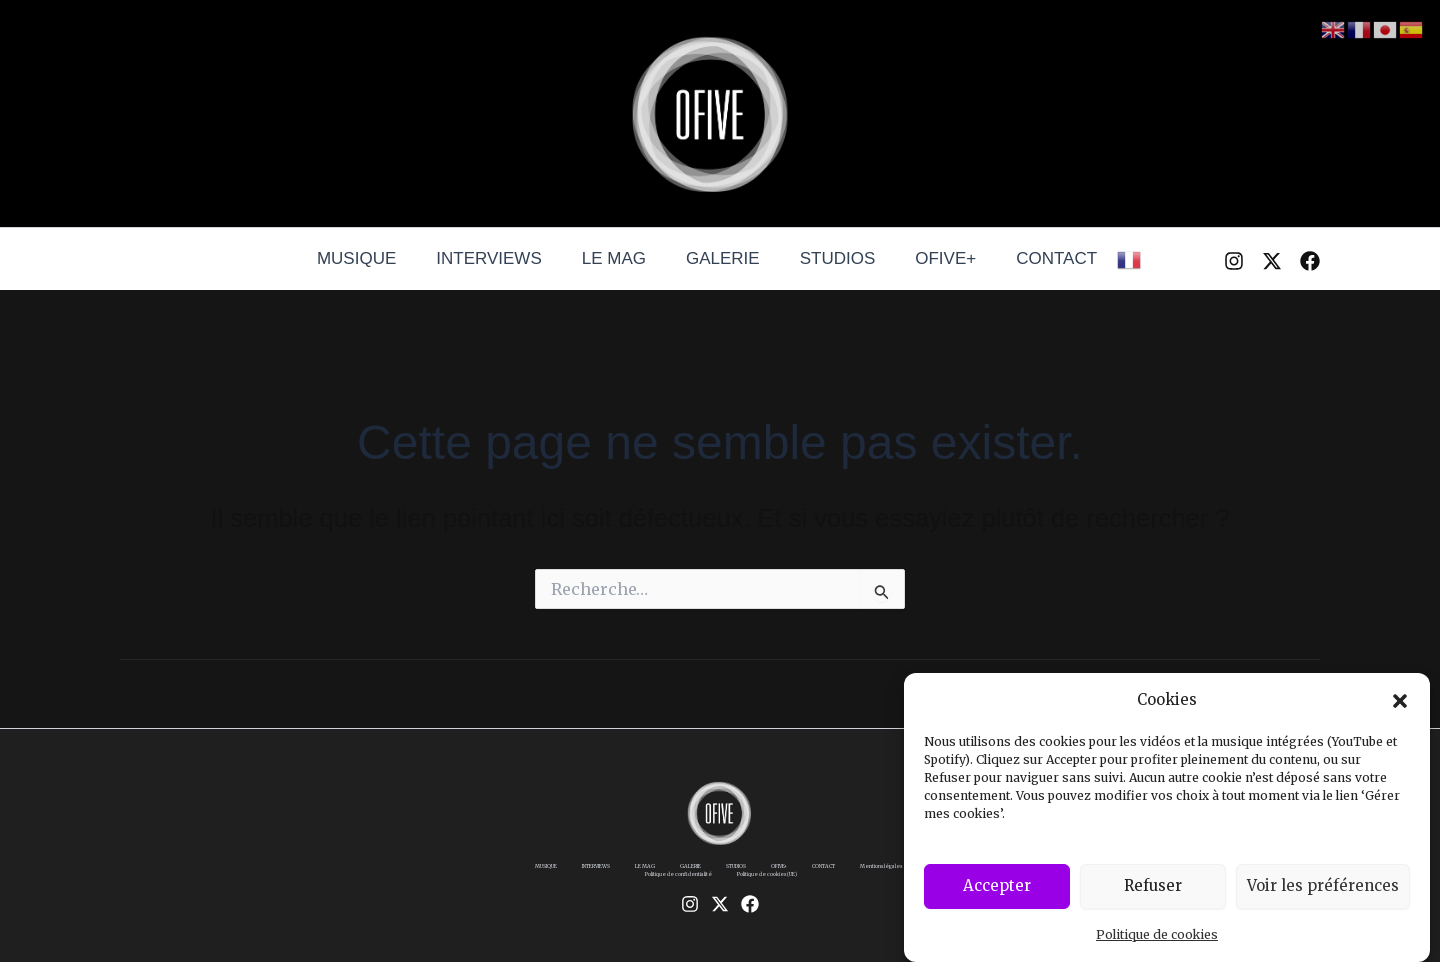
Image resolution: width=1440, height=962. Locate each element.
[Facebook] (1310, 261)
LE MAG (620, 258)
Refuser (1153, 895)
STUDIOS (832, 258)
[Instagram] (1234, 261)
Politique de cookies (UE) (841, 886)
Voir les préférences (1323, 895)
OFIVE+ (933, 258)
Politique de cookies (1157, 944)
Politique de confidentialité (704, 886)
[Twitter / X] (1272, 261)
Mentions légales (586, 886)
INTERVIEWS (500, 258)
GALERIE (723, 258)
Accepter (997, 895)
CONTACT (1038, 258)
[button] (1400, 710)
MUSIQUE (374, 258)
